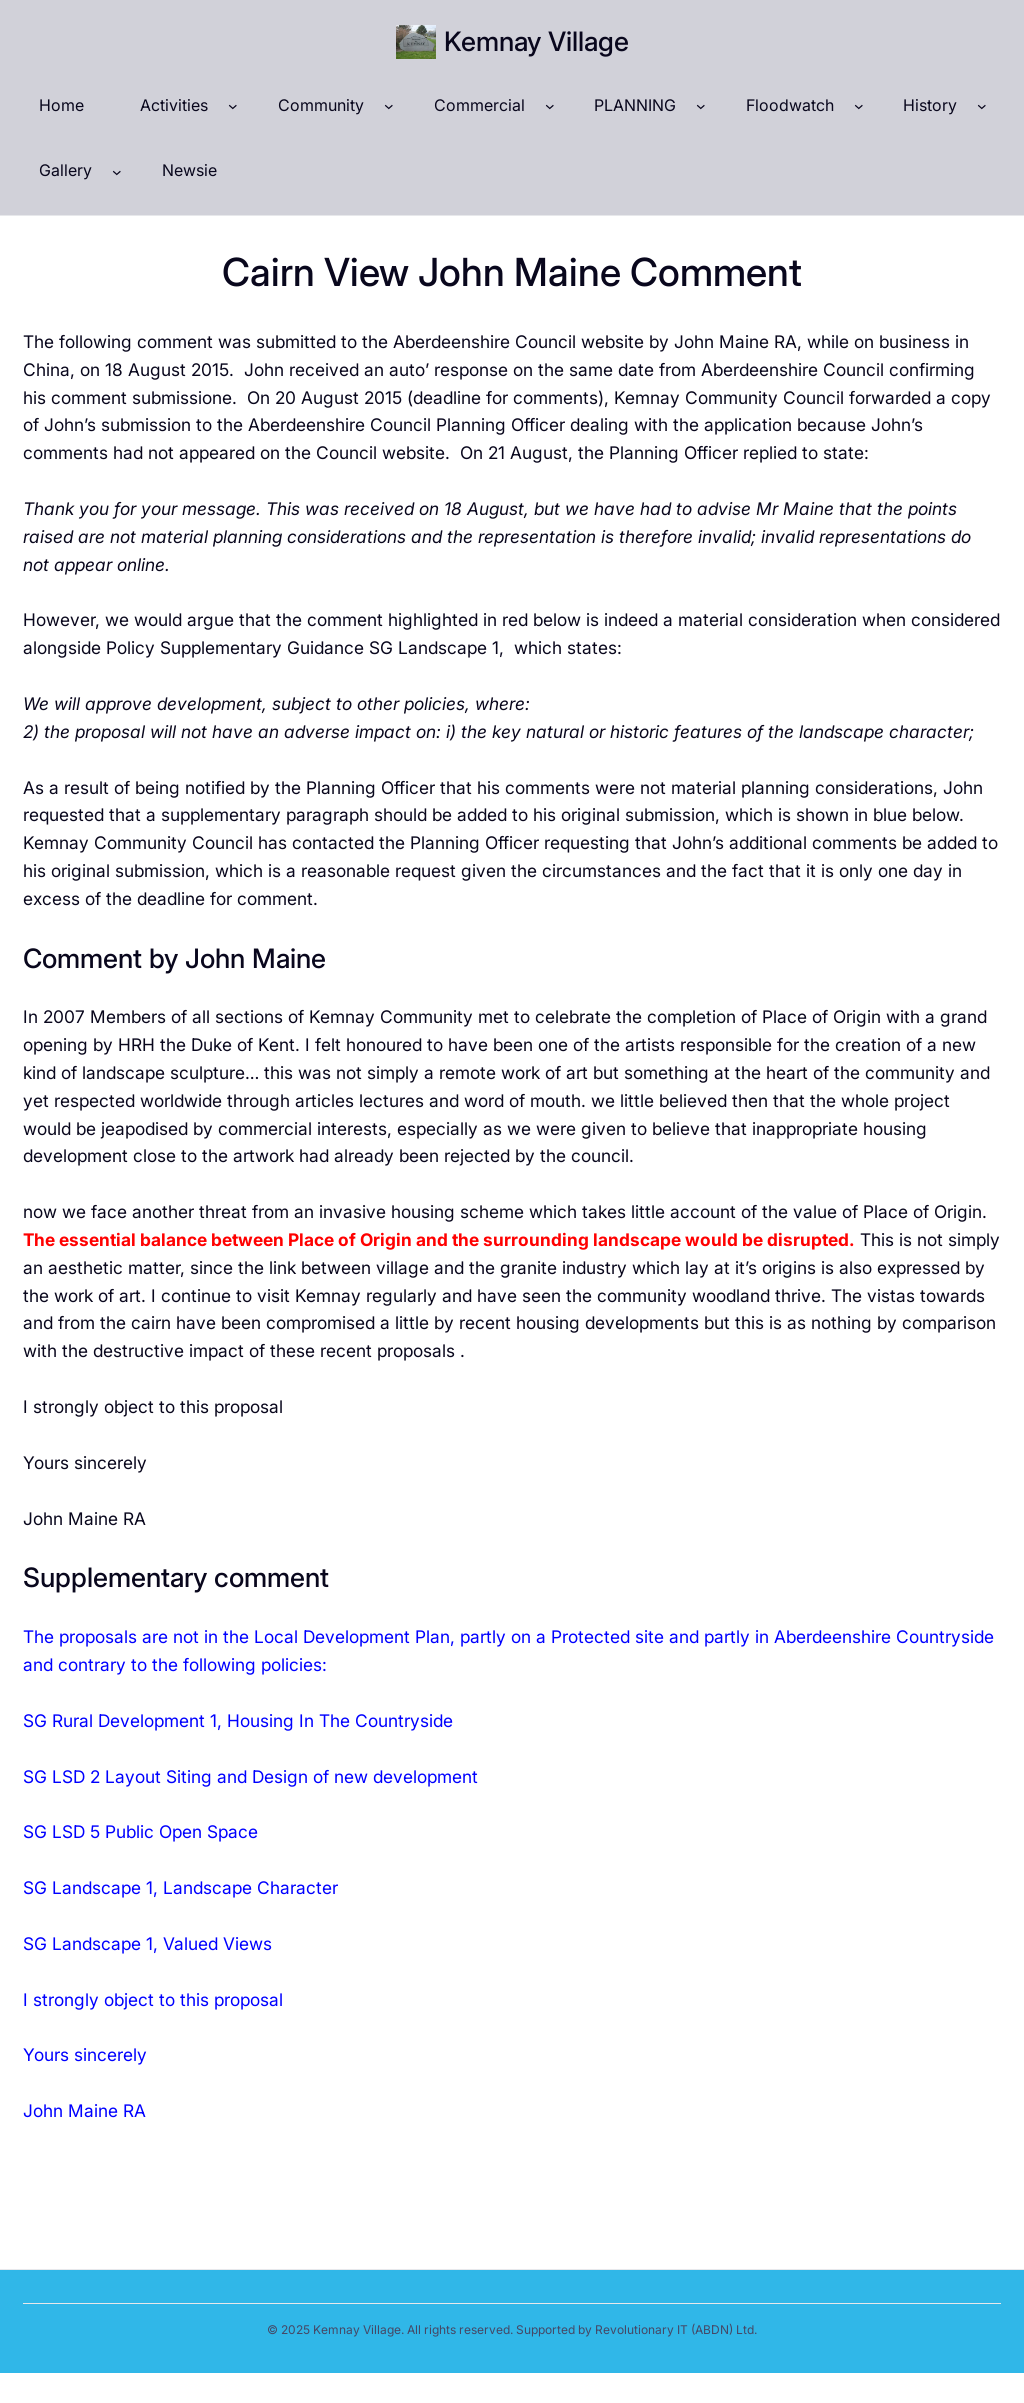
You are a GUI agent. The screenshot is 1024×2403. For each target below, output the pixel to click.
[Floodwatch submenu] (859, 106)
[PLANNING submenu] (701, 106)
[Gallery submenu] (117, 171)
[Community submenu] (389, 106)
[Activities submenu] (233, 106)
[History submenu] (982, 106)
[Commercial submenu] (550, 106)
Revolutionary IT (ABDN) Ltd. (676, 2329)
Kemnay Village (536, 41)
